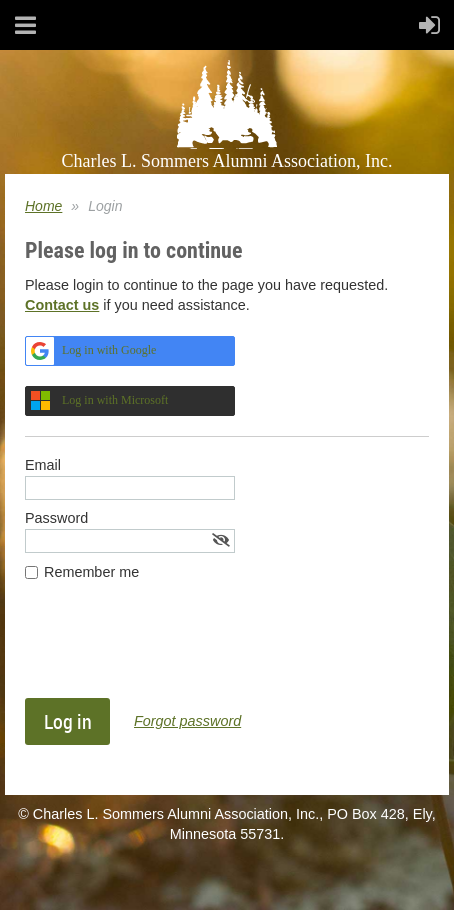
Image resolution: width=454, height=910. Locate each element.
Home (43, 206)
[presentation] (177, 649)
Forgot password (187, 721)
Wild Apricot (290, 873)
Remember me (91, 572)
